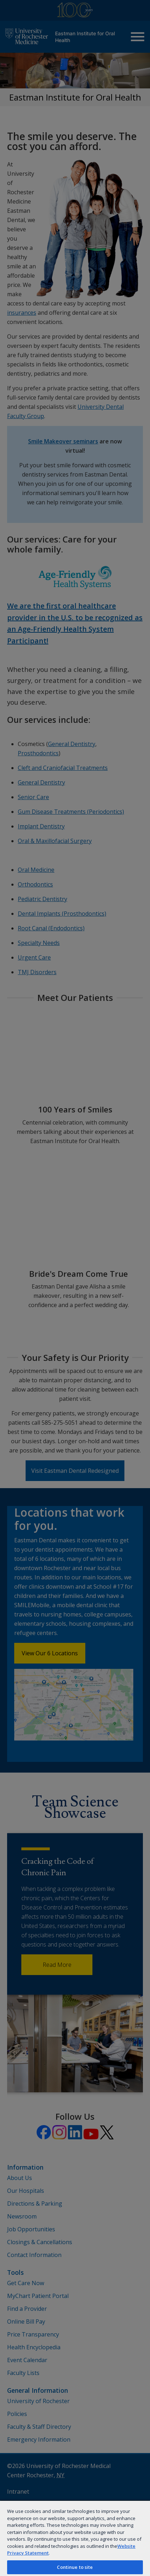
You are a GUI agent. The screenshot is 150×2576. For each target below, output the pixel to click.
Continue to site (75, 2567)
